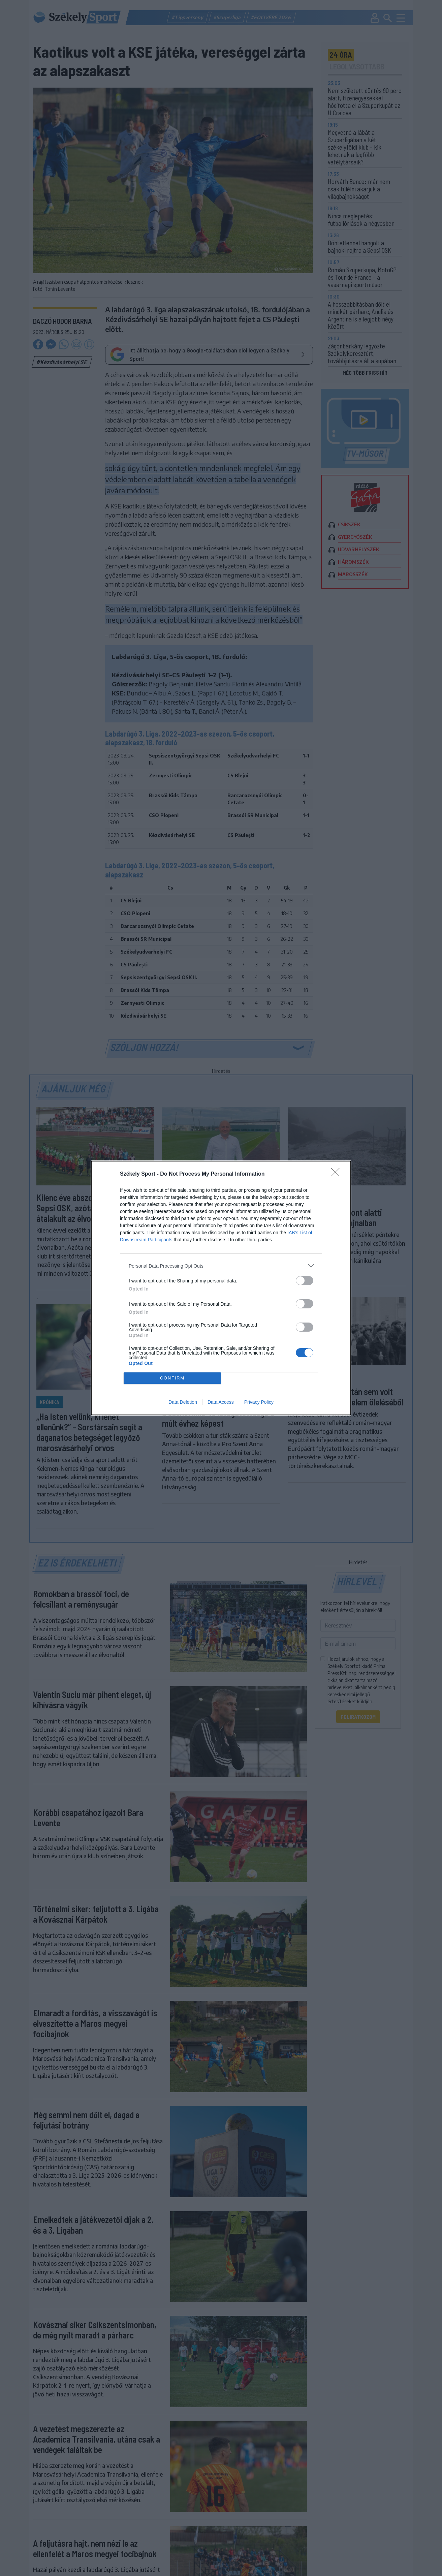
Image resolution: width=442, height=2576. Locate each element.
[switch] (304, 1280)
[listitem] (221, 1265)
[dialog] (221, 1288)
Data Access (221, 1402)
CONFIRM (172, 1378)
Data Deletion (182, 1402)
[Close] (337, 1174)
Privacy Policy (259, 1402)
